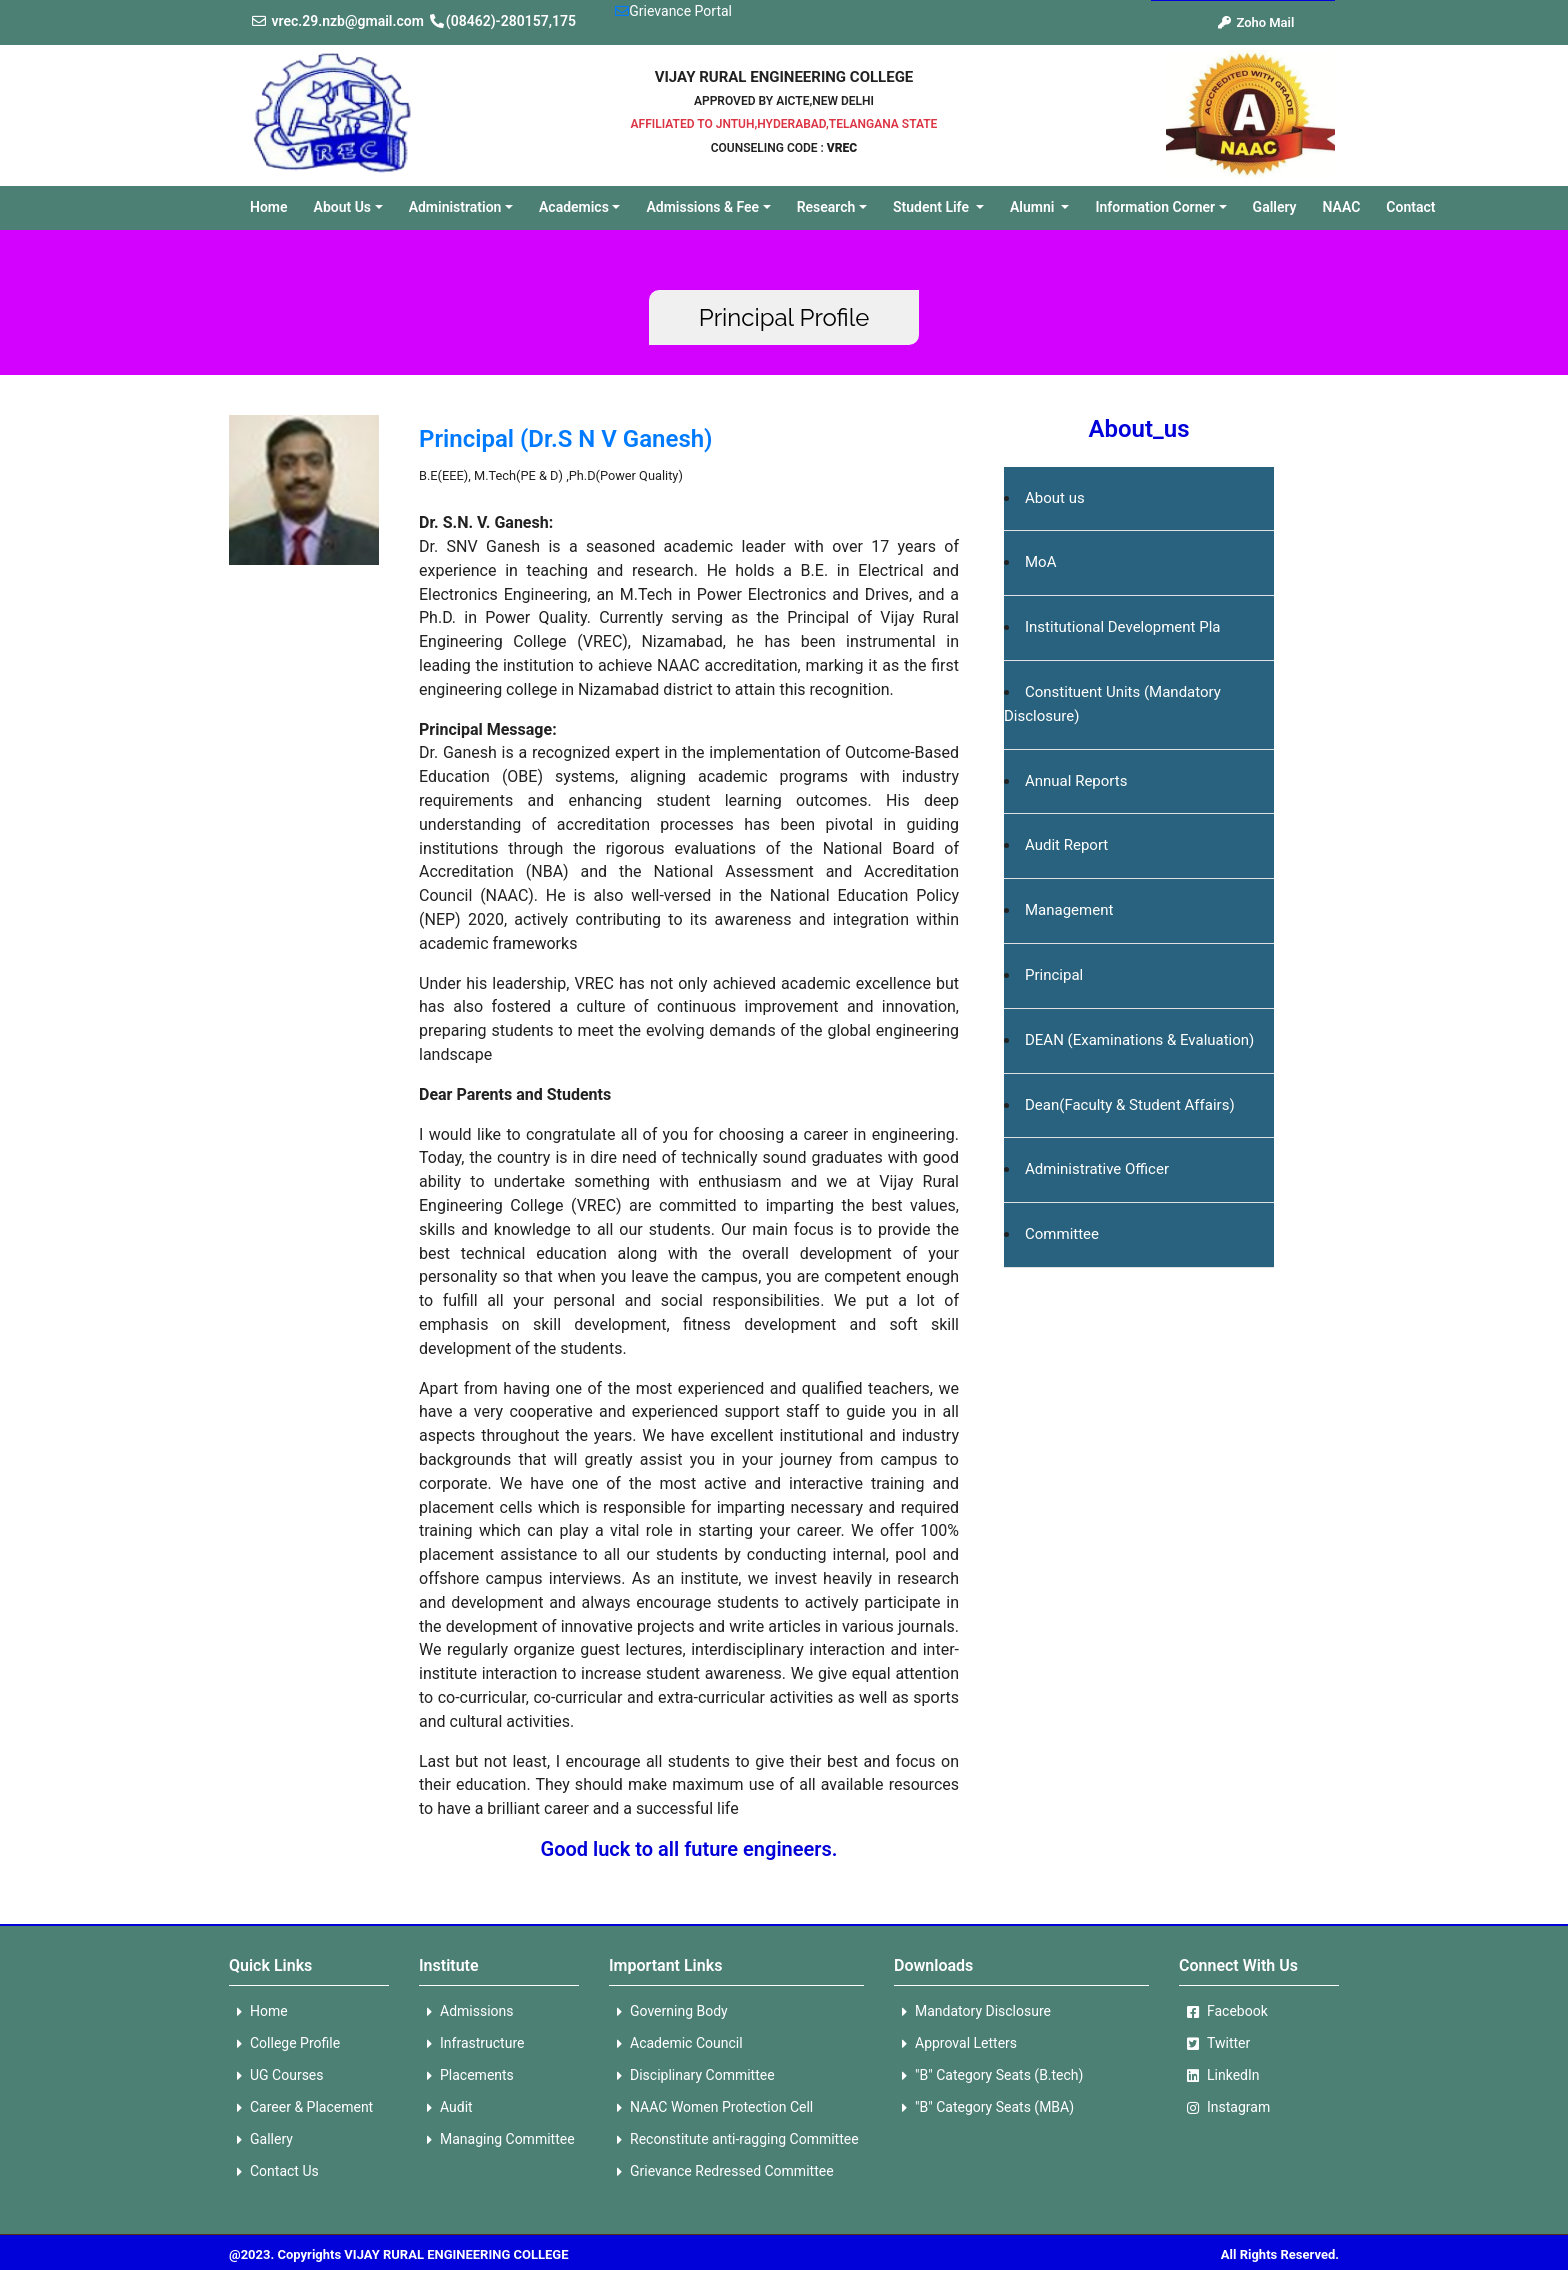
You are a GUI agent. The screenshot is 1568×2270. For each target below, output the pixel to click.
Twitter (1214, 2044)
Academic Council (676, 2044)
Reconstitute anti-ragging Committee (734, 2140)
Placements (466, 2076)
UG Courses (276, 2076)
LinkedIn (1219, 2076)
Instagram (1224, 2108)
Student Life (933, 207)
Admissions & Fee (702, 207)
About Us (343, 207)
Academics (574, 207)
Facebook (1223, 2012)
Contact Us (274, 2172)
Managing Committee (497, 2140)
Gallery (1275, 207)
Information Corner (1155, 207)
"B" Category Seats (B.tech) (988, 2076)
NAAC (1342, 207)
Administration (455, 207)
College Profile (284, 2044)
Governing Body (668, 2012)
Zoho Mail (1256, 22)
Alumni (1034, 207)
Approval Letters (955, 2044)
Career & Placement (301, 2108)
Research (826, 207)
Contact (1410, 207)
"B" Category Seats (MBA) (984, 2108)
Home (275, 205)
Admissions (466, 2012)
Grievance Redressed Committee (721, 2172)
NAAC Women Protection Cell (711, 2108)
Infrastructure (471, 2044)
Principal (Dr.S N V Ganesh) (566, 439)
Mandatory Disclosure (972, 2012)
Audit (446, 2108)
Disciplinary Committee (692, 2076)
